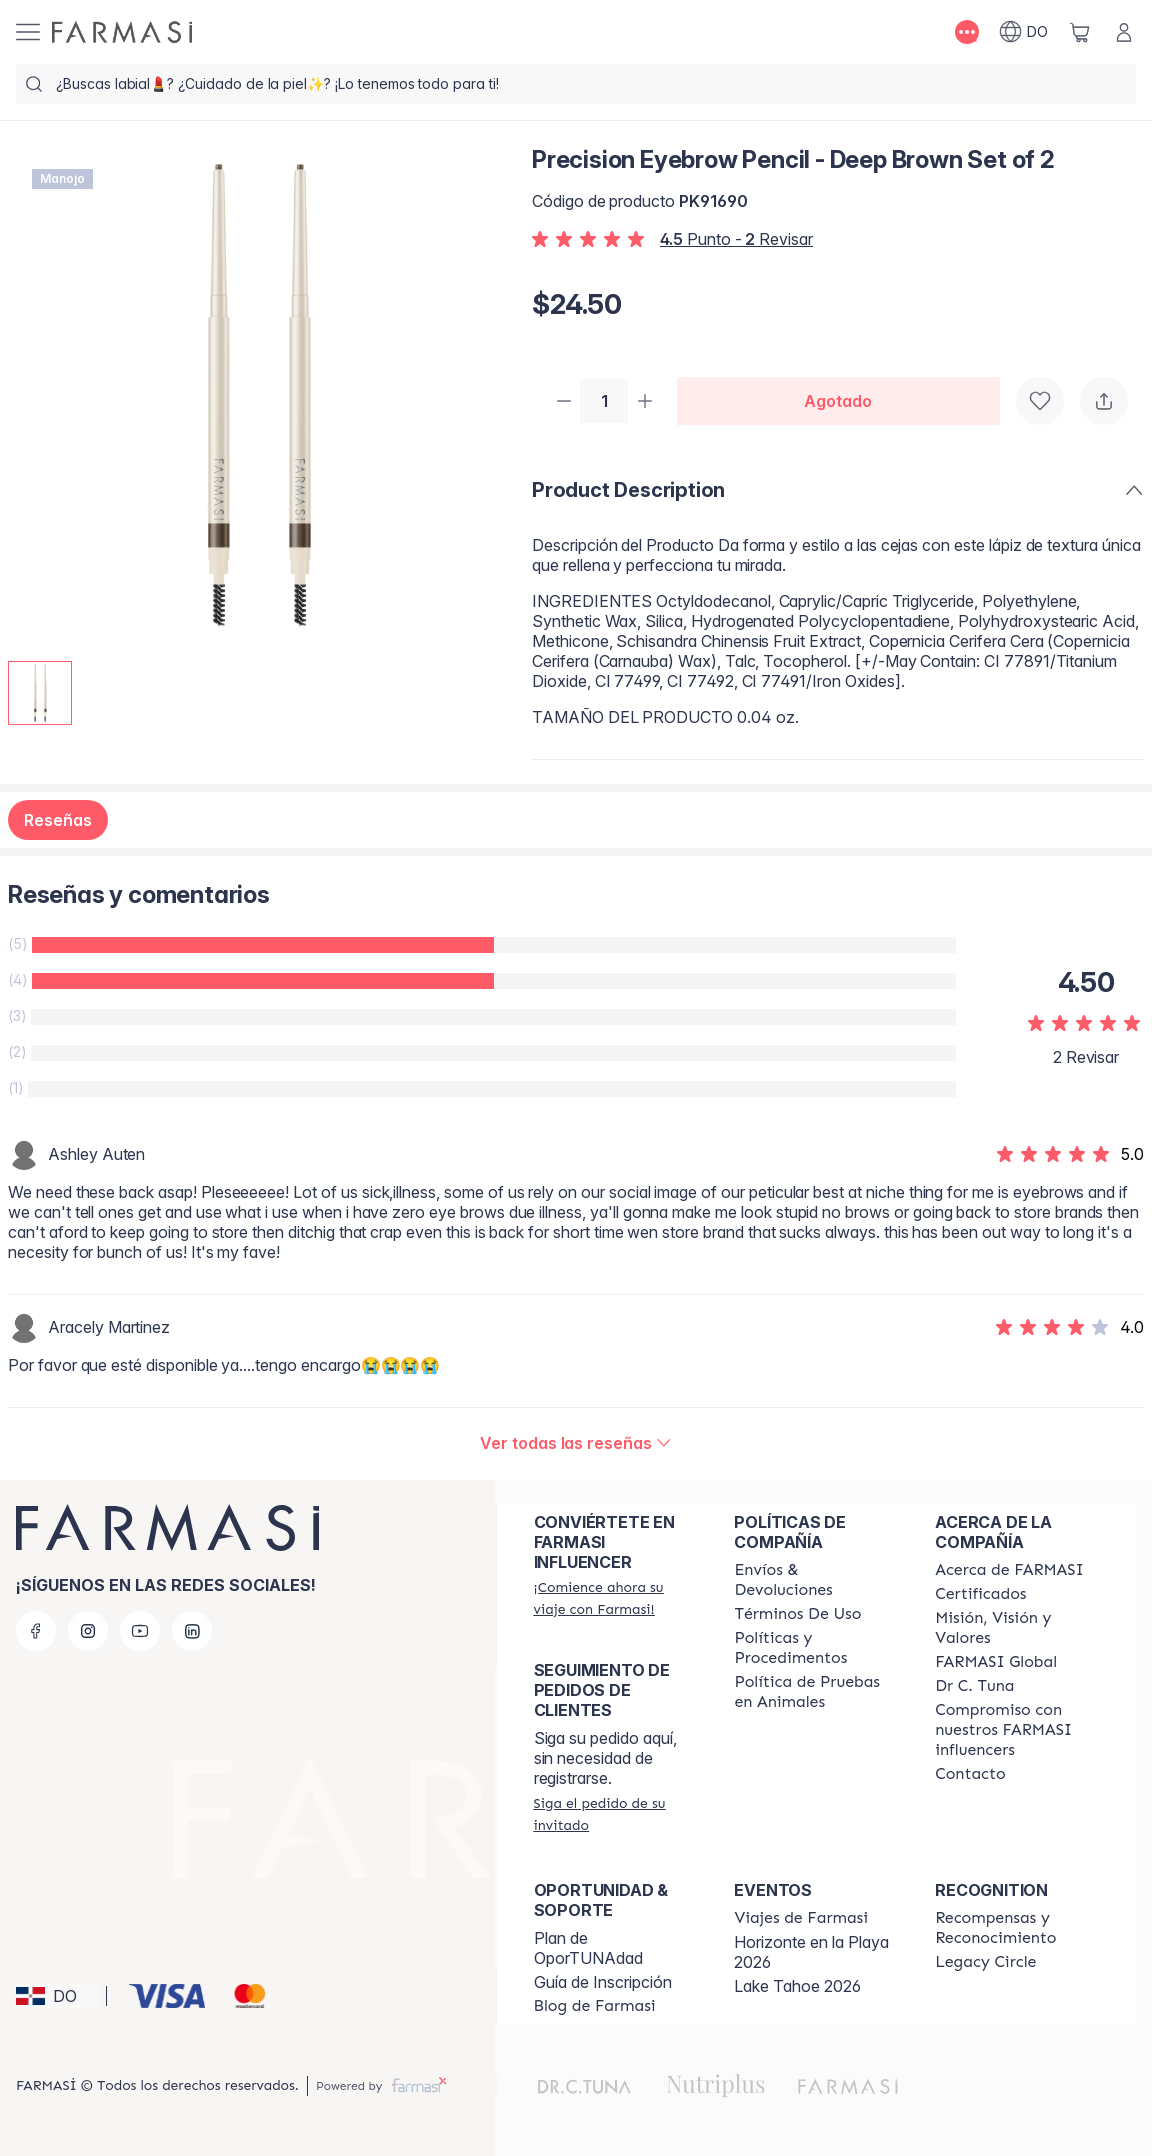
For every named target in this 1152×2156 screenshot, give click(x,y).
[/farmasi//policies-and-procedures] (816, 1648)
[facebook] (36, 1631)
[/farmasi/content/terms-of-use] (797, 1614)
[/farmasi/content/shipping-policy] (816, 1580)
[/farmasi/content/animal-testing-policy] (816, 1692)
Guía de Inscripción (603, 1982)
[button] (58, 1996)
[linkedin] (192, 1631)
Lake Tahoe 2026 (797, 1986)
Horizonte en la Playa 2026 (811, 1952)
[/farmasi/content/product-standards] (980, 1594)
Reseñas (58, 822)
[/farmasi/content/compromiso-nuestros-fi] (1017, 1730)
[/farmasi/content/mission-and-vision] (1017, 1628)
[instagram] (88, 1631)
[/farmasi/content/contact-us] (970, 1774)
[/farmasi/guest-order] (616, 1814)
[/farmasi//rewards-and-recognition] (1017, 1928)
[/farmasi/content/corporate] (996, 1662)
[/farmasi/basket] (1080, 32)
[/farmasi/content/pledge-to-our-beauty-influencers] (974, 1686)
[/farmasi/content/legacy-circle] (985, 1962)
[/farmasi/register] (616, 1598)
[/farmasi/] (122, 32)
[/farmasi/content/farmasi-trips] (801, 1918)
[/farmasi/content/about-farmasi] (1009, 1570)
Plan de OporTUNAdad (588, 1948)
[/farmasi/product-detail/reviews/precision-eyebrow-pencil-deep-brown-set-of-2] (576, 1445)
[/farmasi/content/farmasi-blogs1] (595, 2006)
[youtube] (140, 1631)
